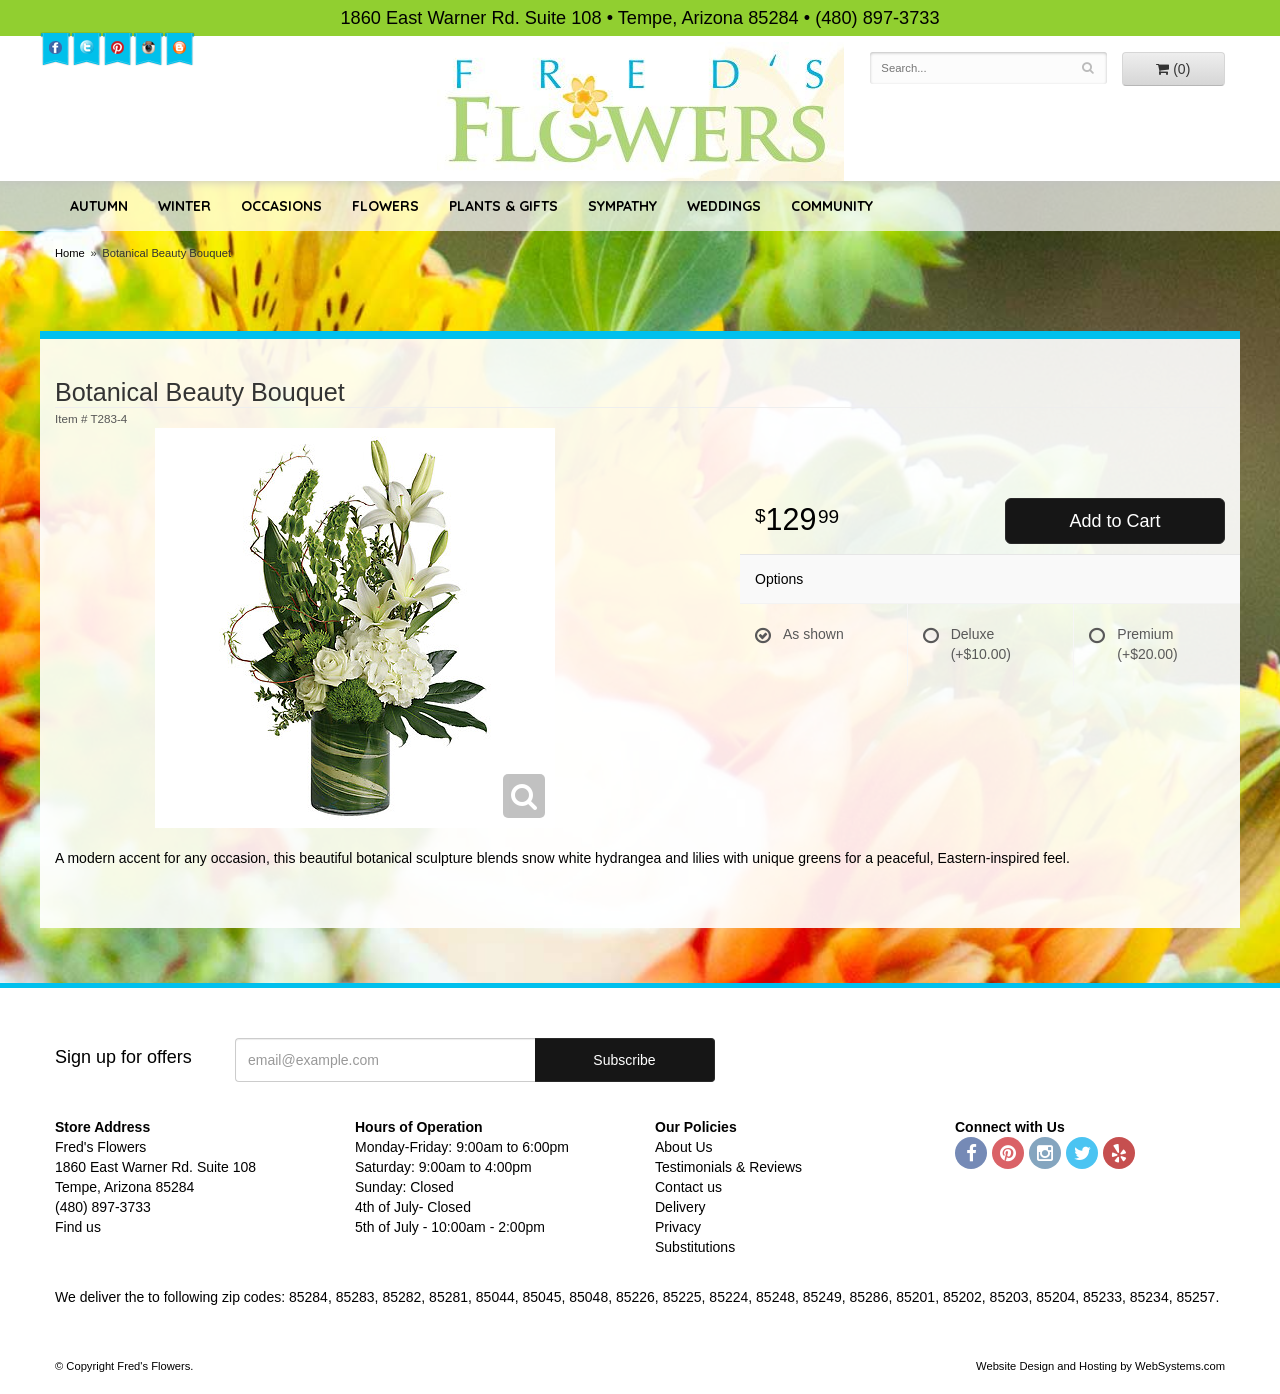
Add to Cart (1114, 521)
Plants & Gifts (503, 206)
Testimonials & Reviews (728, 1167)
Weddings (724, 206)
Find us (78, 1227)
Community (832, 206)
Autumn (99, 206)
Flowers (385, 206)
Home (70, 253)
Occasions (281, 206)
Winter (184, 206)
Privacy (678, 1227)
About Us (684, 1147)
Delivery (680, 1207)
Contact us (688, 1187)
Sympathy (622, 206)
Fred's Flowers (640, 111)
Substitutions (695, 1247)
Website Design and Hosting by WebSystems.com (1100, 1366)
